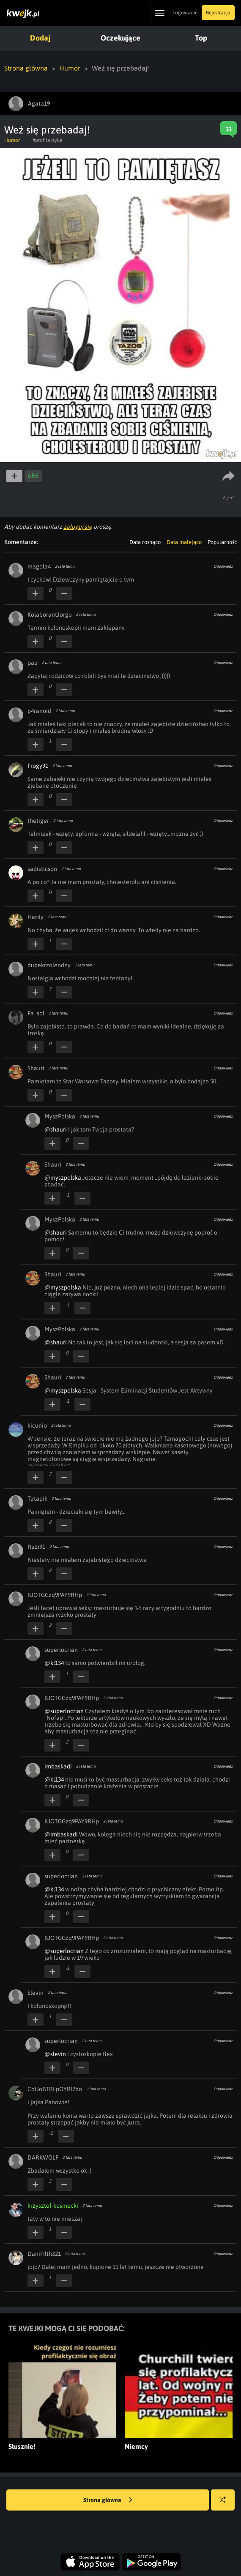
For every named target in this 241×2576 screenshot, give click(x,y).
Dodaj (40, 37)
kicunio (37, 1425)
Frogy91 (37, 765)
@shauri (55, 1129)
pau (32, 662)
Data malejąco (184, 542)
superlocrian (61, 1649)
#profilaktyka (48, 140)
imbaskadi (58, 1766)
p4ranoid (39, 710)
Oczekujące (120, 37)
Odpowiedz (223, 566)
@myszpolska (62, 1177)
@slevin (55, 2054)
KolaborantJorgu (49, 614)
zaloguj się (77, 526)
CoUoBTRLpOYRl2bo (54, 2089)
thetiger (38, 820)
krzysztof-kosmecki (52, 2205)
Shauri (35, 1068)
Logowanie (185, 13)
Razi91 (36, 1546)
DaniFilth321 (44, 2253)
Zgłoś (229, 497)
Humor (69, 68)
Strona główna (26, 68)
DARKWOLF (42, 2157)
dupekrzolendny (49, 965)
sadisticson (42, 868)
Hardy (35, 917)
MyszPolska (59, 1116)
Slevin (35, 1992)
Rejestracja (218, 13)
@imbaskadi (61, 1834)
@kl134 (54, 1662)
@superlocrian (64, 1711)
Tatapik (37, 1498)
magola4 (39, 566)
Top (201, 37)
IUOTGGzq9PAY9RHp (54, 1594)
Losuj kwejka (226, 2504)
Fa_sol (35, 1013)
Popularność (222, 542)
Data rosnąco (145, 542)
